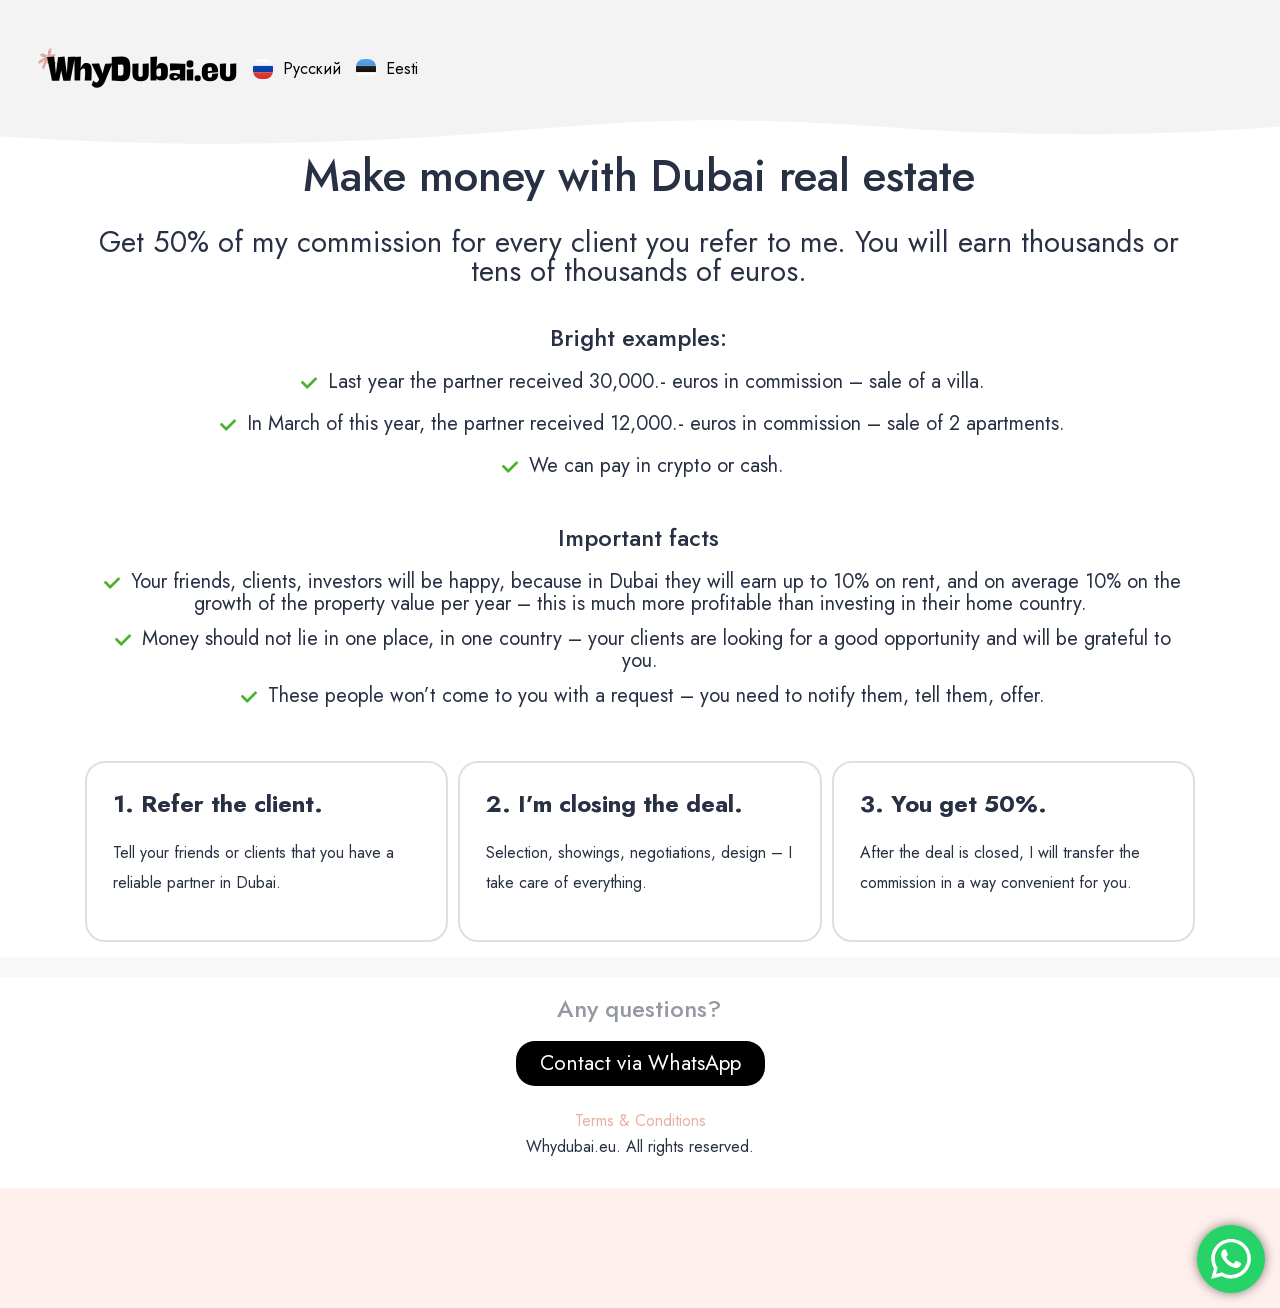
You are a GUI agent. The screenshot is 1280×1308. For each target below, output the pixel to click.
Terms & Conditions (640, 1120)
